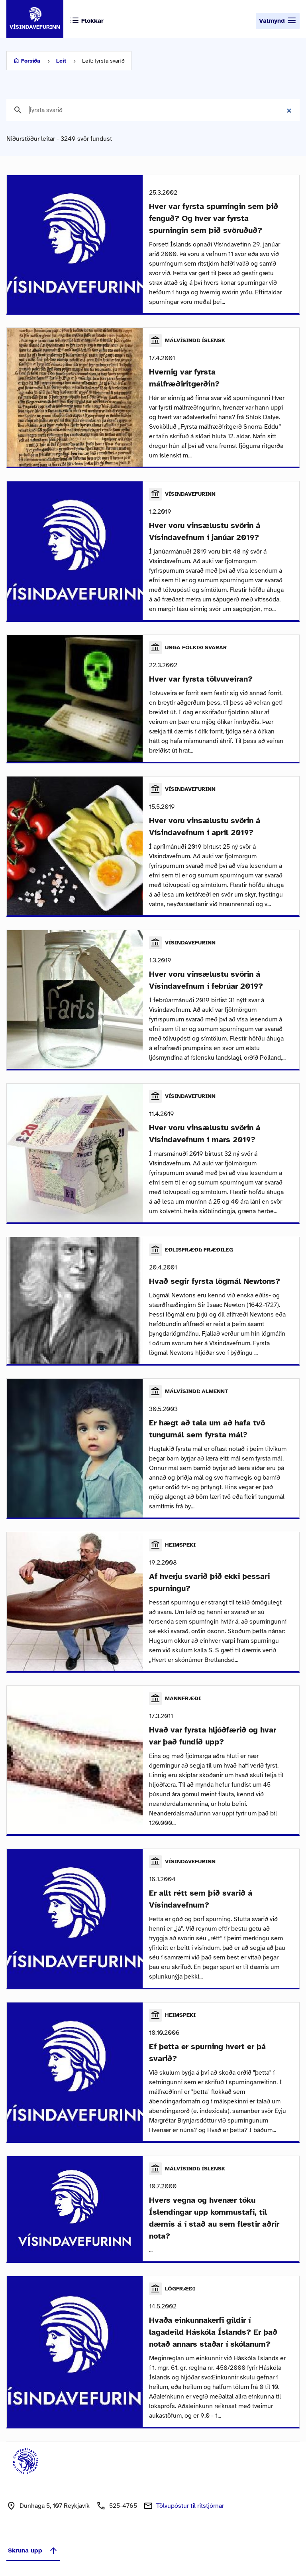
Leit (61, 60)
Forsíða (30, 60)
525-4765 (123, 2506)
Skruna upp (33, 2550)
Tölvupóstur (190, 2506)
